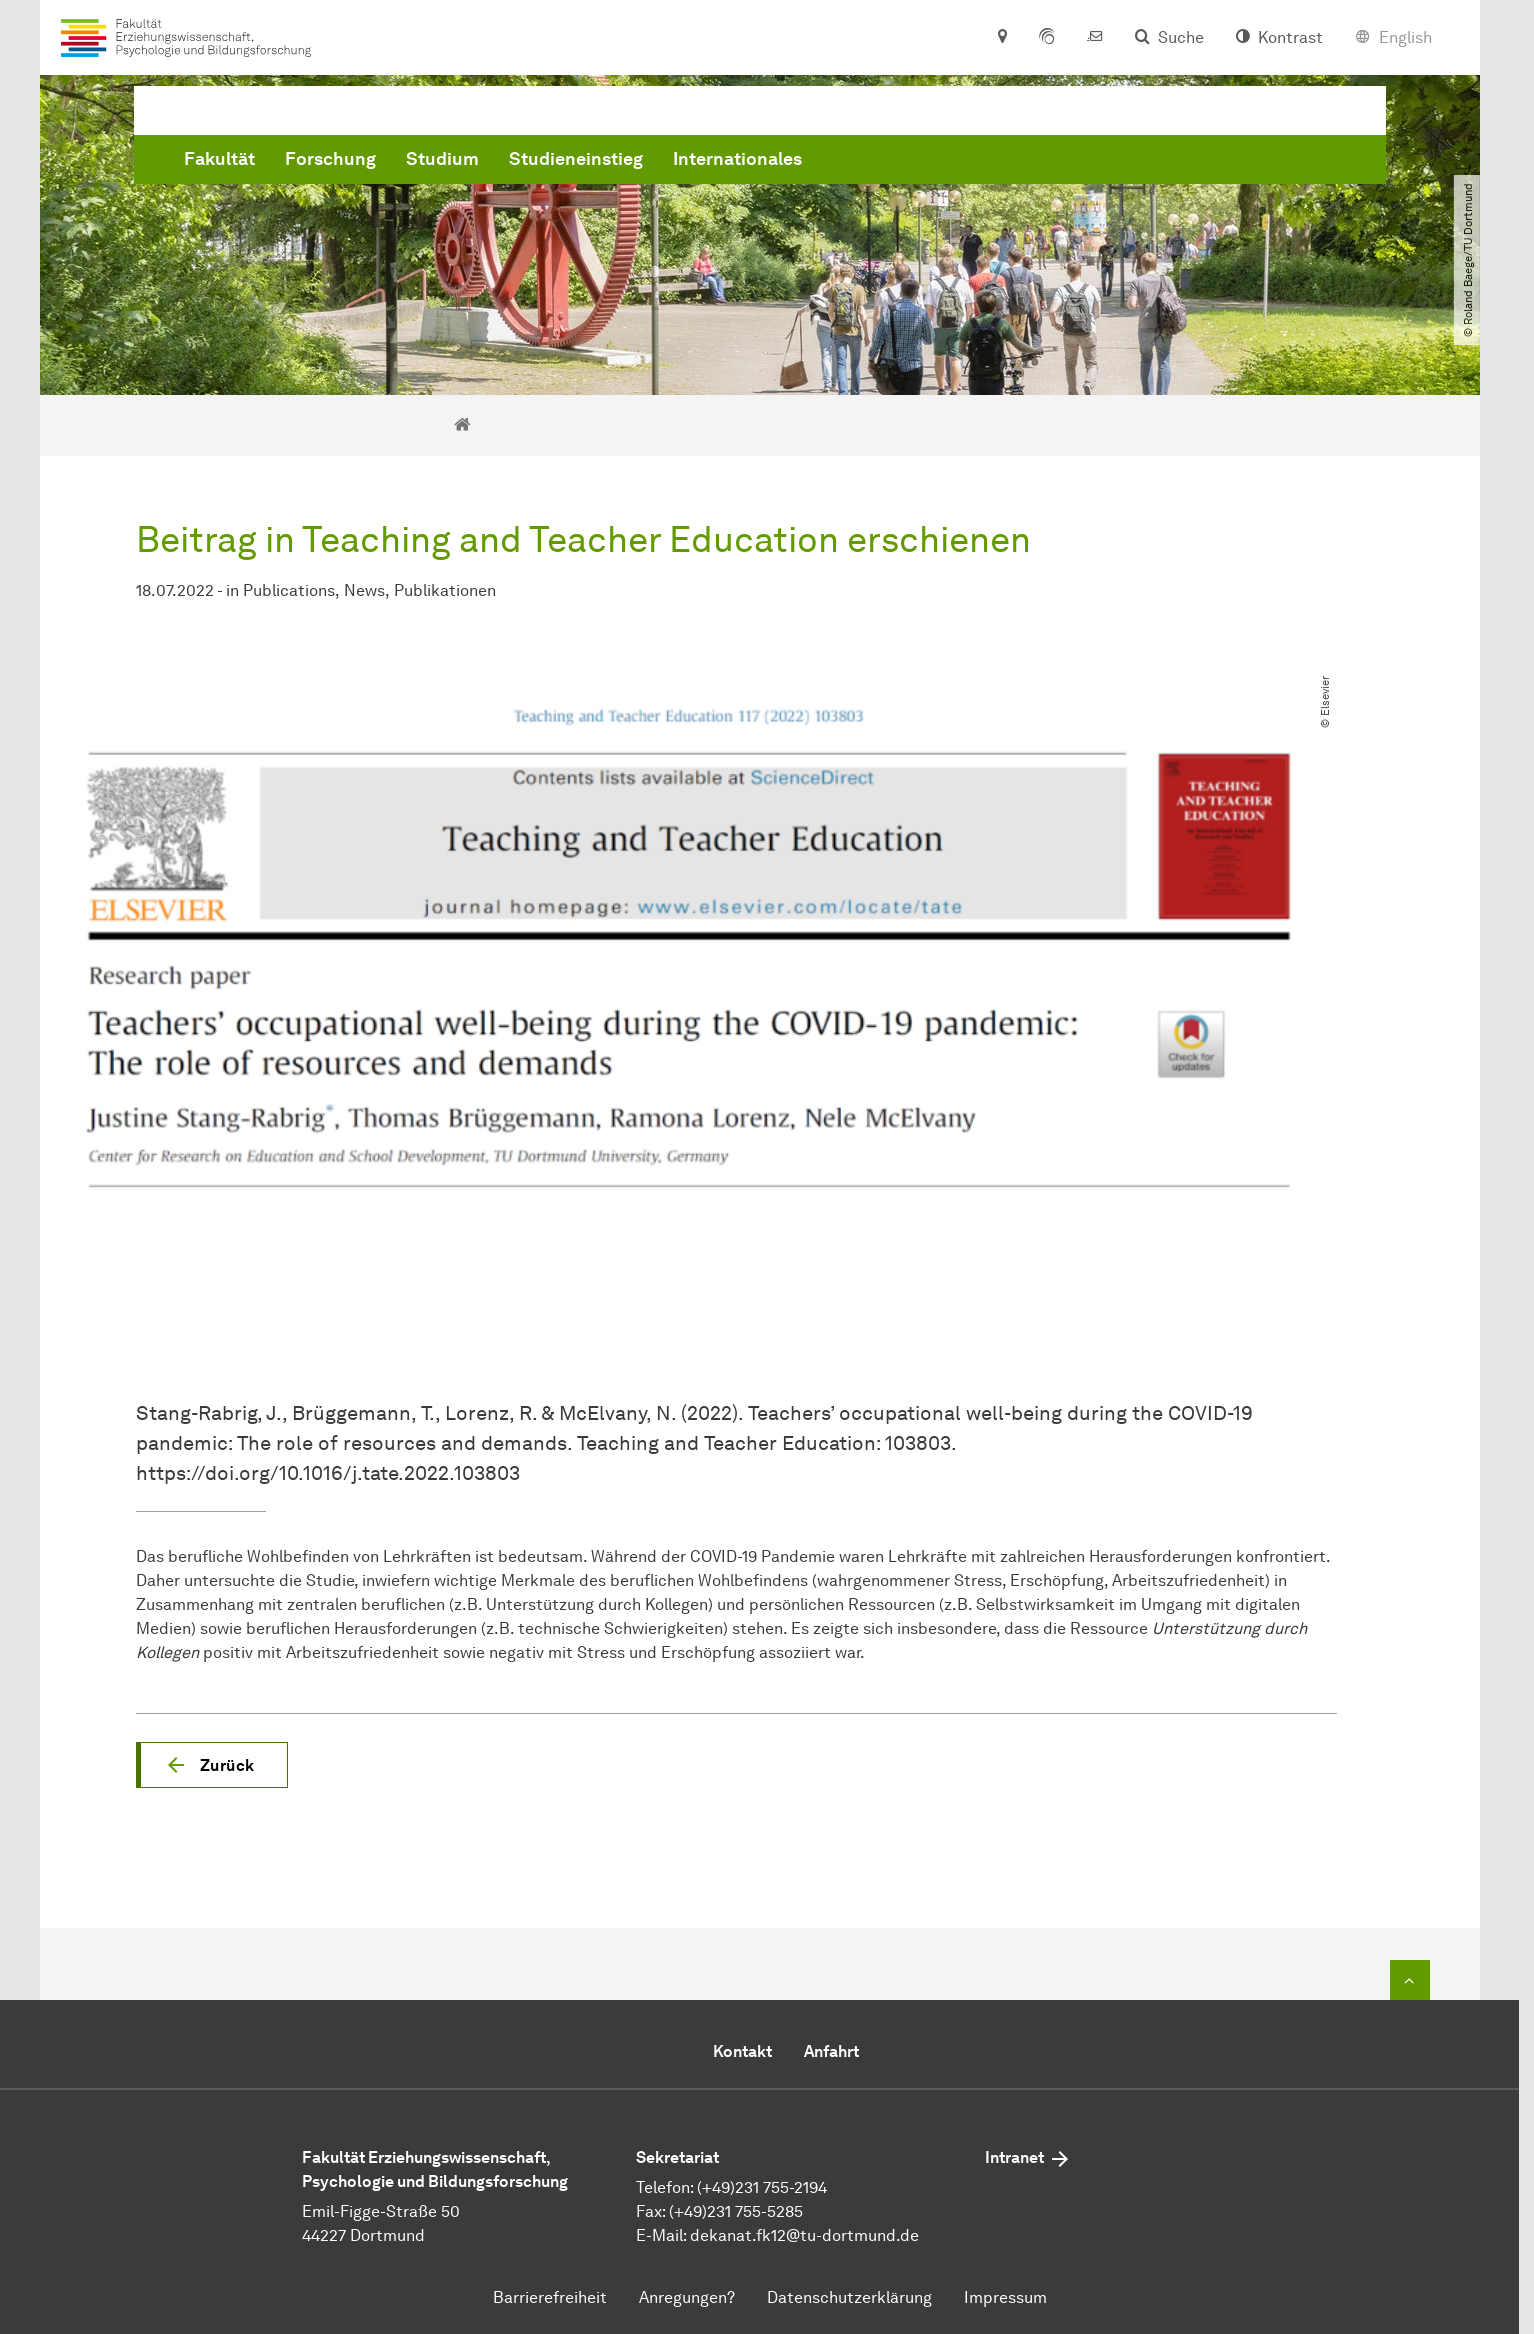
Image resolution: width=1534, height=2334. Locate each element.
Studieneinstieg (880, 163)
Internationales (1041, 163)
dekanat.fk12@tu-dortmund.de (804, 2235)
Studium (746, 163)
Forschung (634, 163)
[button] (212, 1765)
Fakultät (523, 163)
